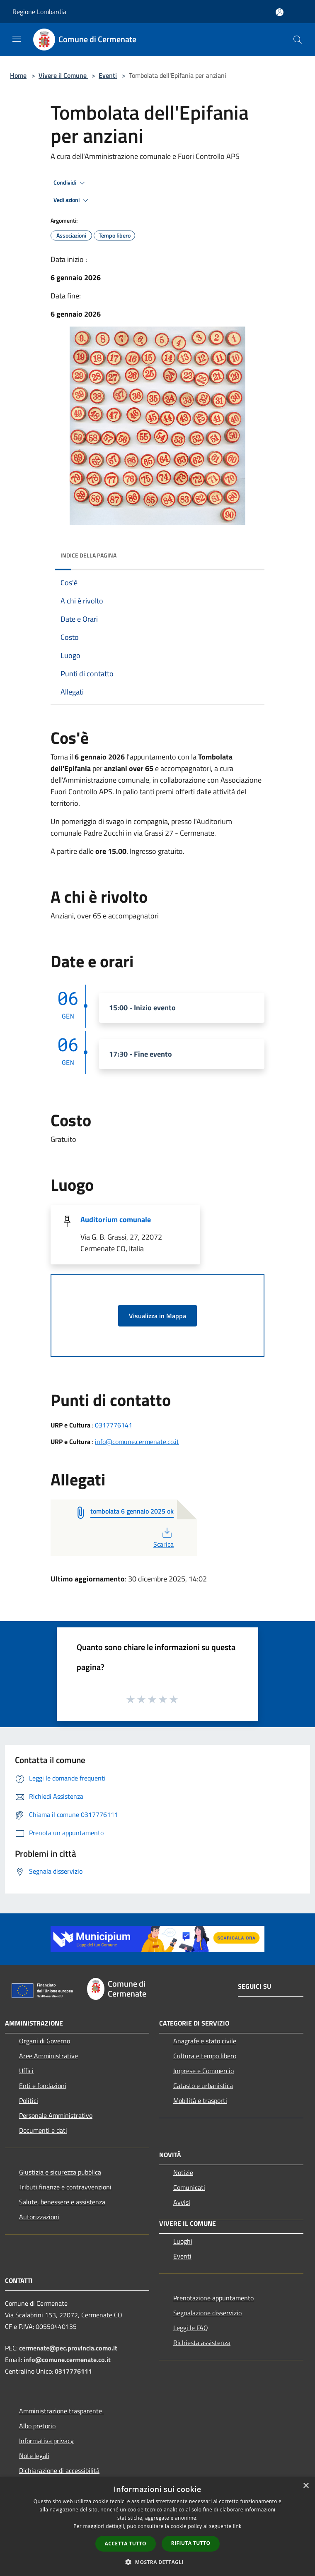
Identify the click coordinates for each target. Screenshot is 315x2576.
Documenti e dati (43, 2130)
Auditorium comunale (115, 1219)
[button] (157, 2562)
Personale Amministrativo (55, 2115)
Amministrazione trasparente (61, 2411)
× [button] (306, 2486)
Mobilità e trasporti (200, 2100)
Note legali (34, 2456)
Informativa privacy (46, 2441)
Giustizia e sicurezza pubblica (60, 2172)
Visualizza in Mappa (157, 1316)
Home (18, 75)
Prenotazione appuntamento (213, 2298)
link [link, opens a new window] (237, 2526)
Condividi (70, 183)
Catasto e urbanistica (203, 2086)
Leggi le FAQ (190, 2328)
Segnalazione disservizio (207, 2313)
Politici (28, 2100)
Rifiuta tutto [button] (191, 2543)
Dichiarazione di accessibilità (59, 2470)
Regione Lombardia (39, 12)
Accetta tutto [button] (125, 2543)
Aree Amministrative (48, 2056)
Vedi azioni (72, 200)
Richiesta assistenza (201, 2343)
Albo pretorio (37, 2426)
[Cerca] (298, 40)
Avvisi (181, 2202)
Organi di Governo (44, 2041)
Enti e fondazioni (42, 2086)
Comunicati (189, 2187)
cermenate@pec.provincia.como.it (68, 2348)
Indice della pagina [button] (88, 555)
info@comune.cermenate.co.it (137, 1442)
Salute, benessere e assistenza (62, 2202)
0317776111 (73, 2371)
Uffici (26, 2071)
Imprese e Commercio (203, 2071)
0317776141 (113, 1425)
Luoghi (182, 2241)
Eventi (108, 75)
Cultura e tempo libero (204, 2056)
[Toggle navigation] (17, 39)
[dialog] (157, 2526)
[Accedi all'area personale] (279, 12)
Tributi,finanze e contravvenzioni (65, 2187)
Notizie (183, 2172)
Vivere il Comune (63, 75)
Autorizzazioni (39, 2217)
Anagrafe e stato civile (204, 2041)
